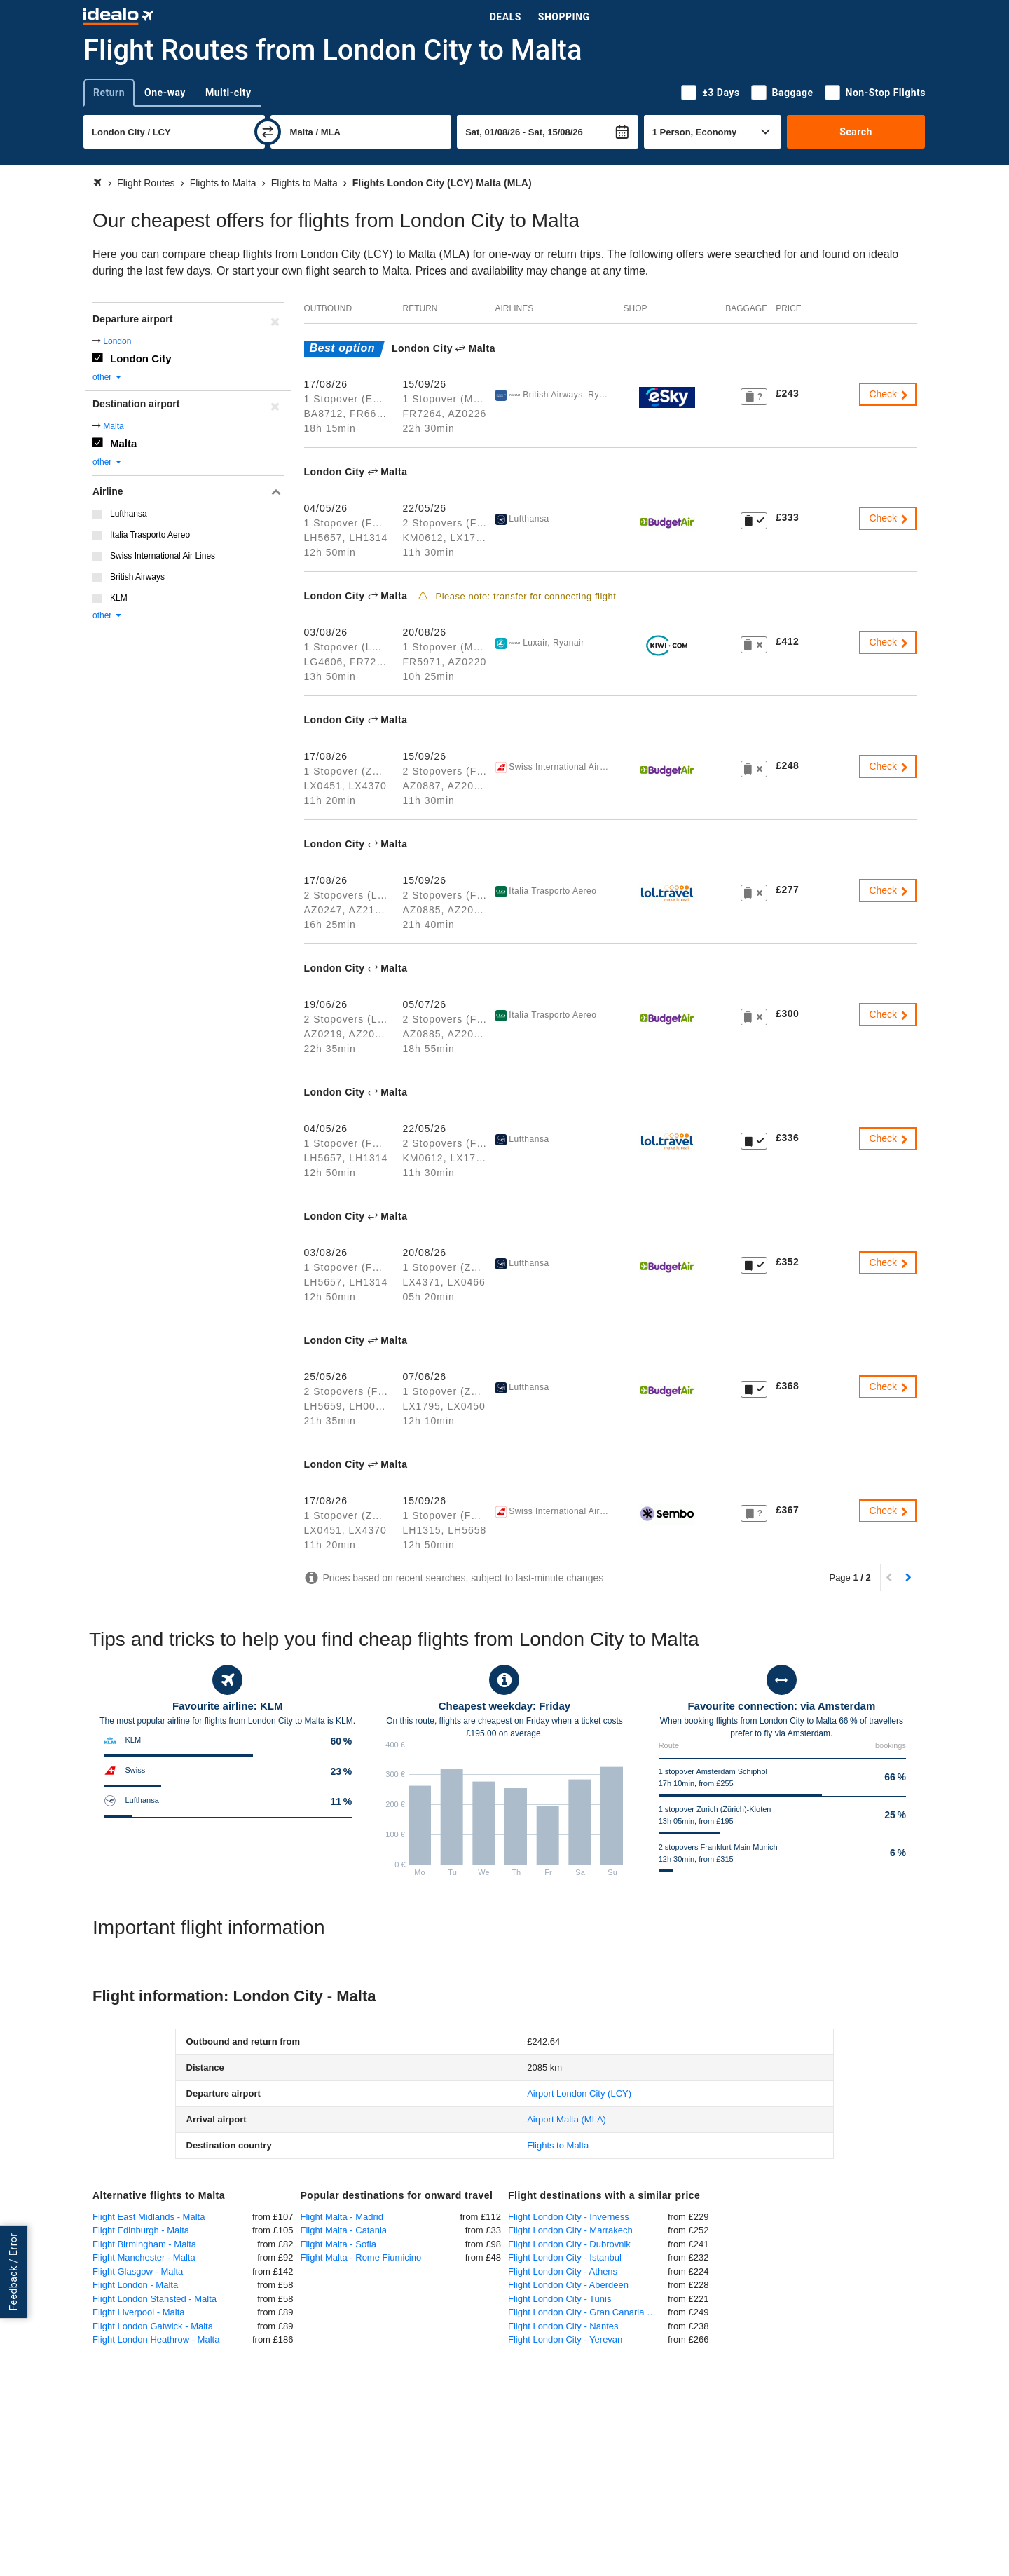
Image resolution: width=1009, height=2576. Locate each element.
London (117, 341)
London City (140, 358)
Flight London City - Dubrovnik (569, 2244)
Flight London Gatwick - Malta (152, 2326)
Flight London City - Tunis (559, 2299)
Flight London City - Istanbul (565, 2257)
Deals (505, 16)
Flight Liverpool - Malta (138, 2312)
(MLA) (566, 2119)
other (107, 377)
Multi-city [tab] (228, 92)
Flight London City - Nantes (563, 2326)
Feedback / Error (13, 2271)
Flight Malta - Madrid (342, 2217)
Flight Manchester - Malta (143, 2257)
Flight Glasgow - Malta (137, 2271)
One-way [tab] (165, 92)
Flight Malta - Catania (344, 2230)
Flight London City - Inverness (568, 2217)
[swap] (267, 131)
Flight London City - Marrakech (570, 2230)
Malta (113, 426)
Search (855, 131)
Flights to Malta (558, 2145)
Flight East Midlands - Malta (148, 2217)
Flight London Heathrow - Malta (155, 2339)
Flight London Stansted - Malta (154, 2299)
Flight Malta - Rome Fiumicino (361, 2257)
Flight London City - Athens (562, 2271)
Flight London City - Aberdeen (568, 2284)
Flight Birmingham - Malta (144, 2244)
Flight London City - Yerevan (565, 2339)
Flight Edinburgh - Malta (140, 2230)
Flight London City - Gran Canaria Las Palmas (588, 2312)
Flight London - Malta (135, 2284)
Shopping (564, 16)
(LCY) (579, 2093)
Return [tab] (109, 92)
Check (889, 394)
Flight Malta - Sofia (338, 2244)
